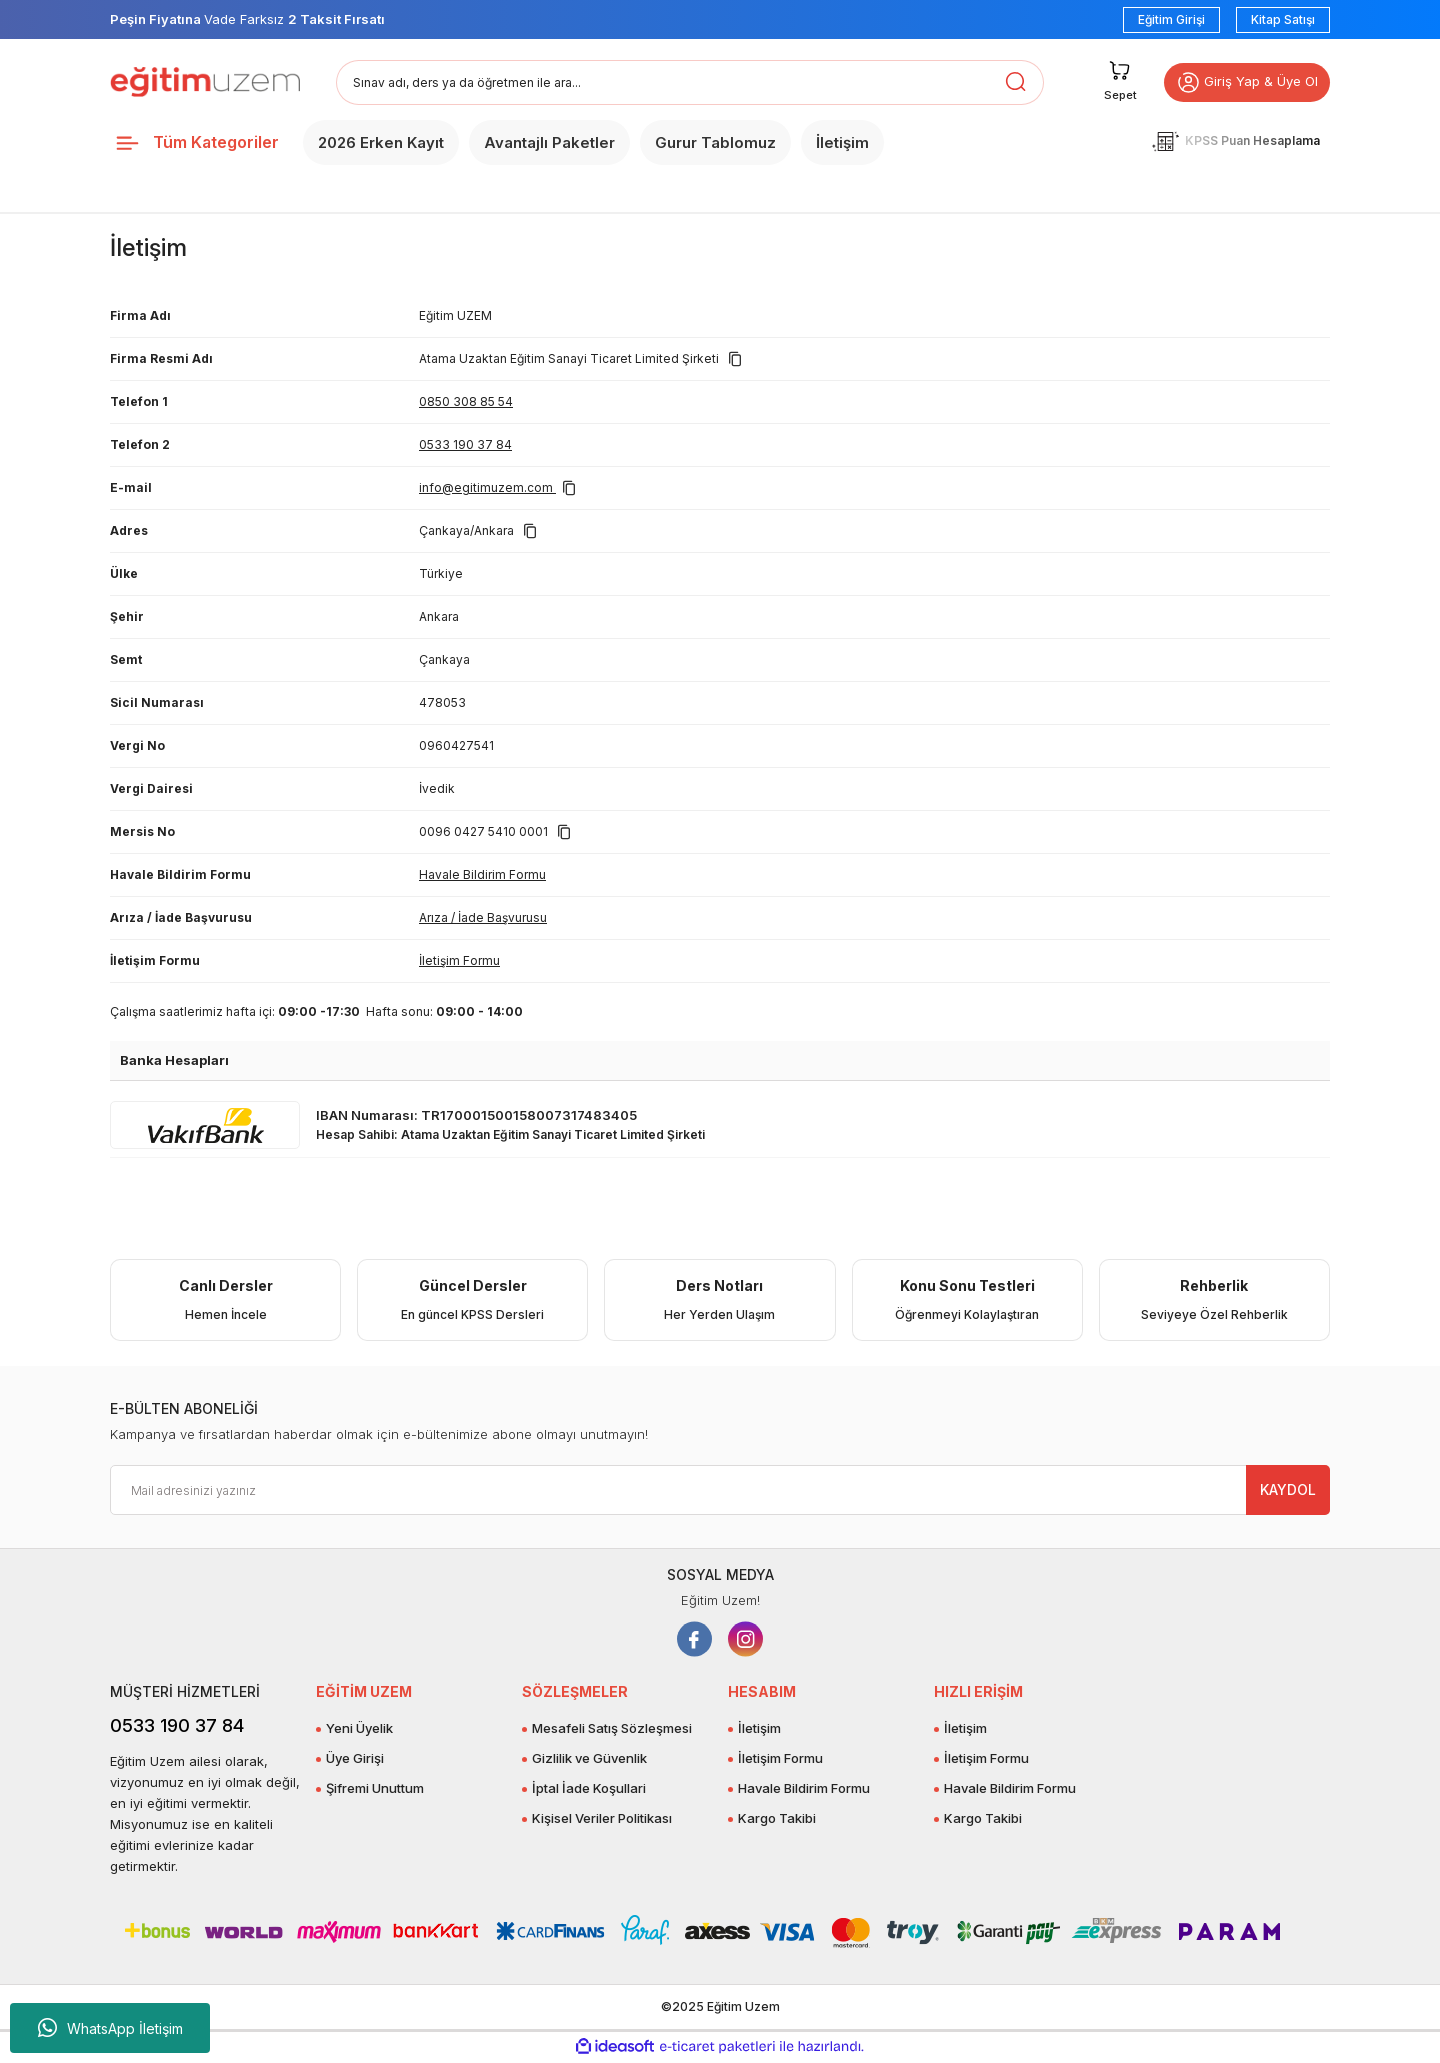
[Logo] (205, 81)
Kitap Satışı (1283, 19)
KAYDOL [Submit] (1288, 1489)
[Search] (690, 82)
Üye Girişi (355, 1758)
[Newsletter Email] (720, 1490)
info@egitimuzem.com (487, 487)
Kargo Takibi (777, 1818)
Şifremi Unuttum (375, 1788)
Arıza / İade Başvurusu (483, 917)
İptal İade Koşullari (589, 1788)
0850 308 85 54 (466, 401)
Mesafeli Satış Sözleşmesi (612, 1728)
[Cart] (1110, 82)
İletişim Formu (459, 960)
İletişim (759, 1728)
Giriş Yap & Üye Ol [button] (1242, 82)
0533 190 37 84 (465, 444)
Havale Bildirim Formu (482, 874)
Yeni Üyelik (359, 1728)
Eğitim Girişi (1171, 19)
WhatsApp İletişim (110, 2028)
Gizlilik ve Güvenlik (589, 1758)
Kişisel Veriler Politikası (602, 1818)
